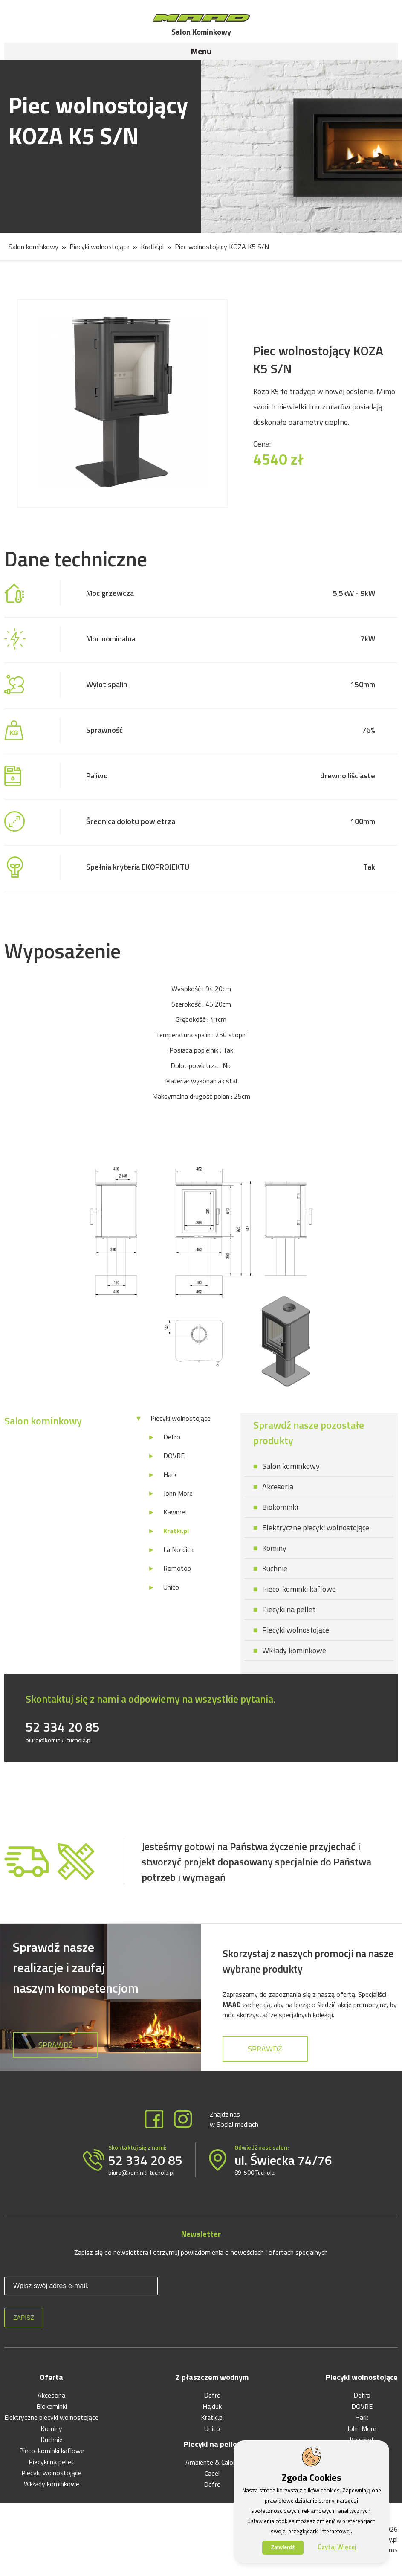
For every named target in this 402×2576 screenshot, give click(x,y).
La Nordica (178, 1549)
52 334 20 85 (63, 1727)
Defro (171, 1437)
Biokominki (280, 1507)
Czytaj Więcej (337, 2547)
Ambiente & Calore (212, 2462)
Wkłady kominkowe (294, 1650)
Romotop (177, 1568)
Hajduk (212, 2406)
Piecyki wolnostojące (99, 246)
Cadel (212, 2473)
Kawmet (175, 1512)
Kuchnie (274, 1568)
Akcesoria (277, 1486)
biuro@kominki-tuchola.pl (59, 1739)
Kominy (274, 1548)
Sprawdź (55, 2045)
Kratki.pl (152, 246)
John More (178, 1493)
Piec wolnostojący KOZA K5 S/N (222, 246)
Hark (169, 1474)
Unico (171, 1587)
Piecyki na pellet (288, 1609)
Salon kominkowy (33, 246)
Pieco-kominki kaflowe (299, 1589)
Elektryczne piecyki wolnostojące (315, 1527)
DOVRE (174, 1455)
